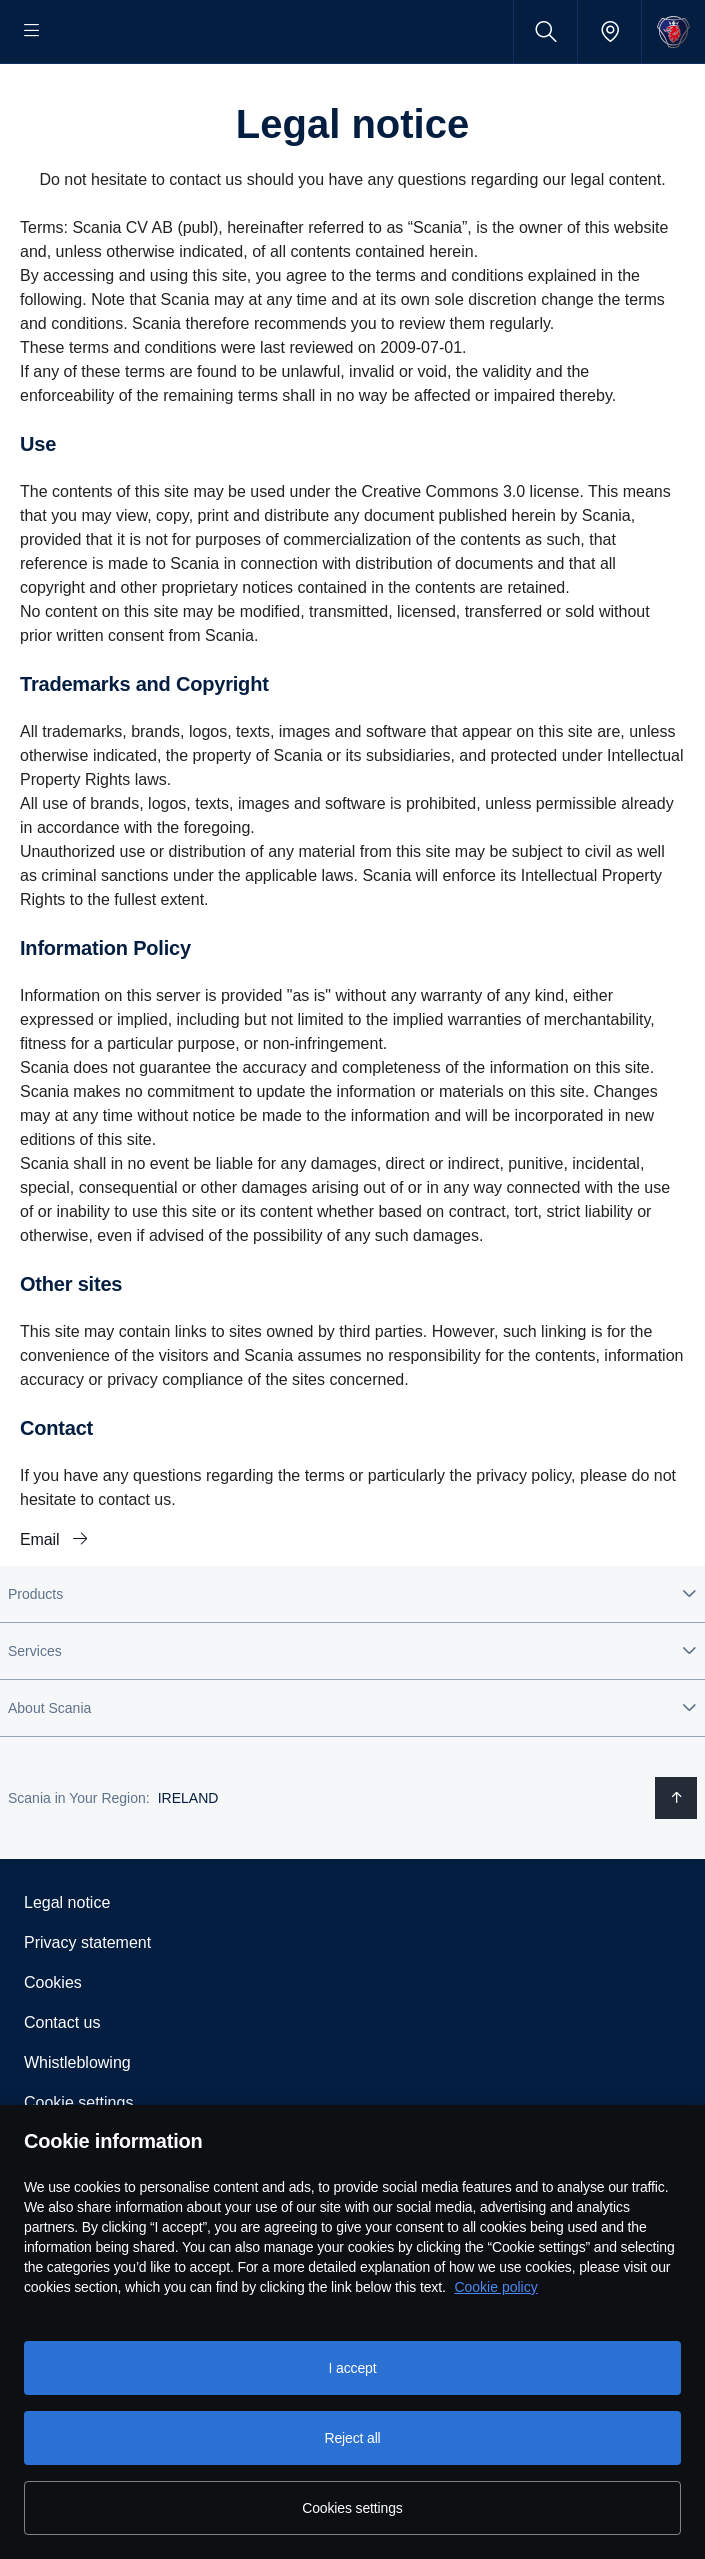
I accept (353, 2368)
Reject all (352, 2438)
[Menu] (32, 31)
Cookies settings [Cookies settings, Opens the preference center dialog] (352, 2508)
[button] (352, 1658)
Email (42, 1603)
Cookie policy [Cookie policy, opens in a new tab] (495, 2287)
